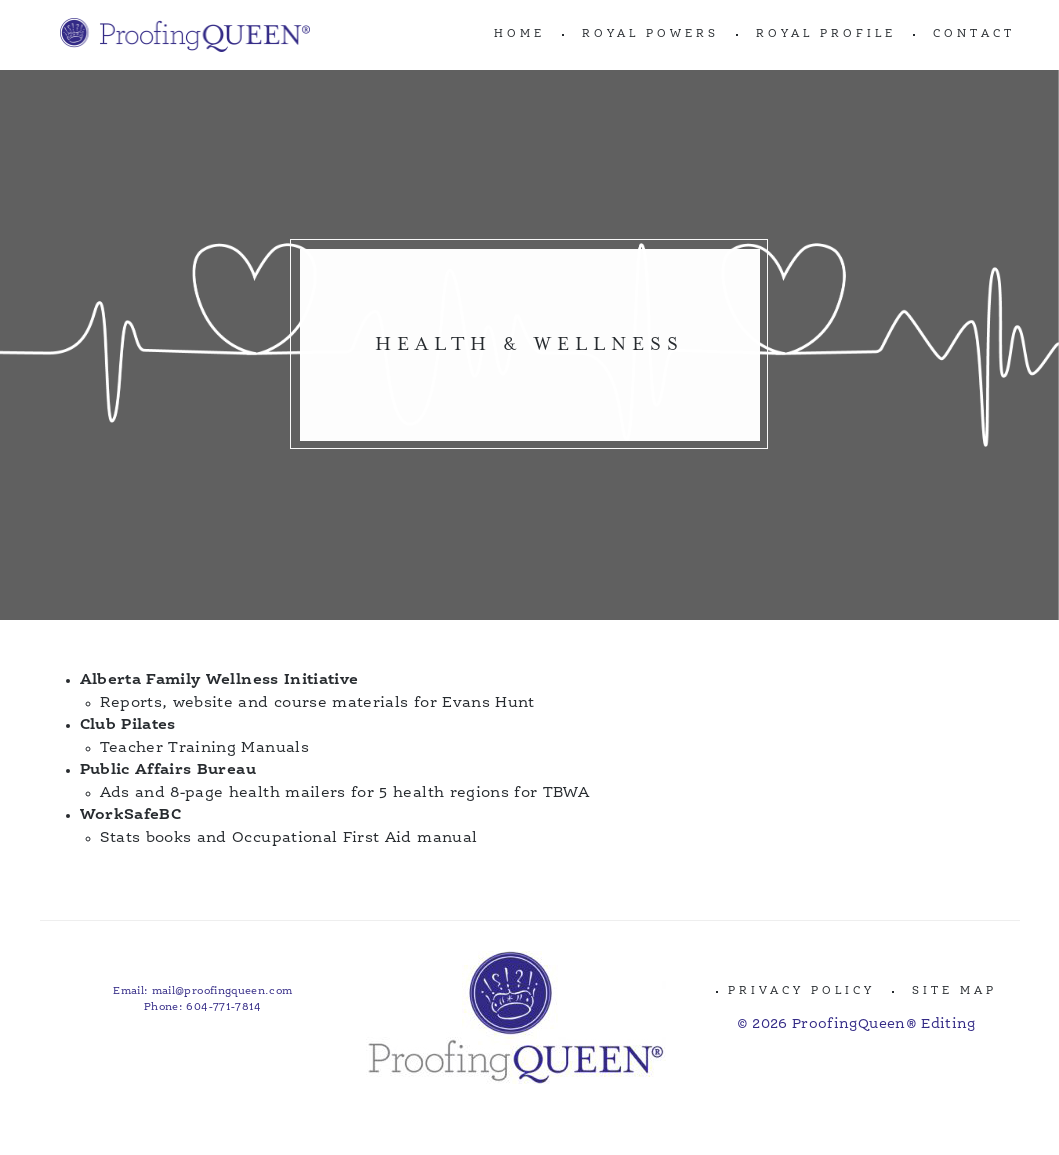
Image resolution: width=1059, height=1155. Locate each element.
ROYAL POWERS (650, 34)
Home (519, 34)
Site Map (954, 991)
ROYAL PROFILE (826, 34)
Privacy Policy (801, 991)
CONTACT (974, 34)
